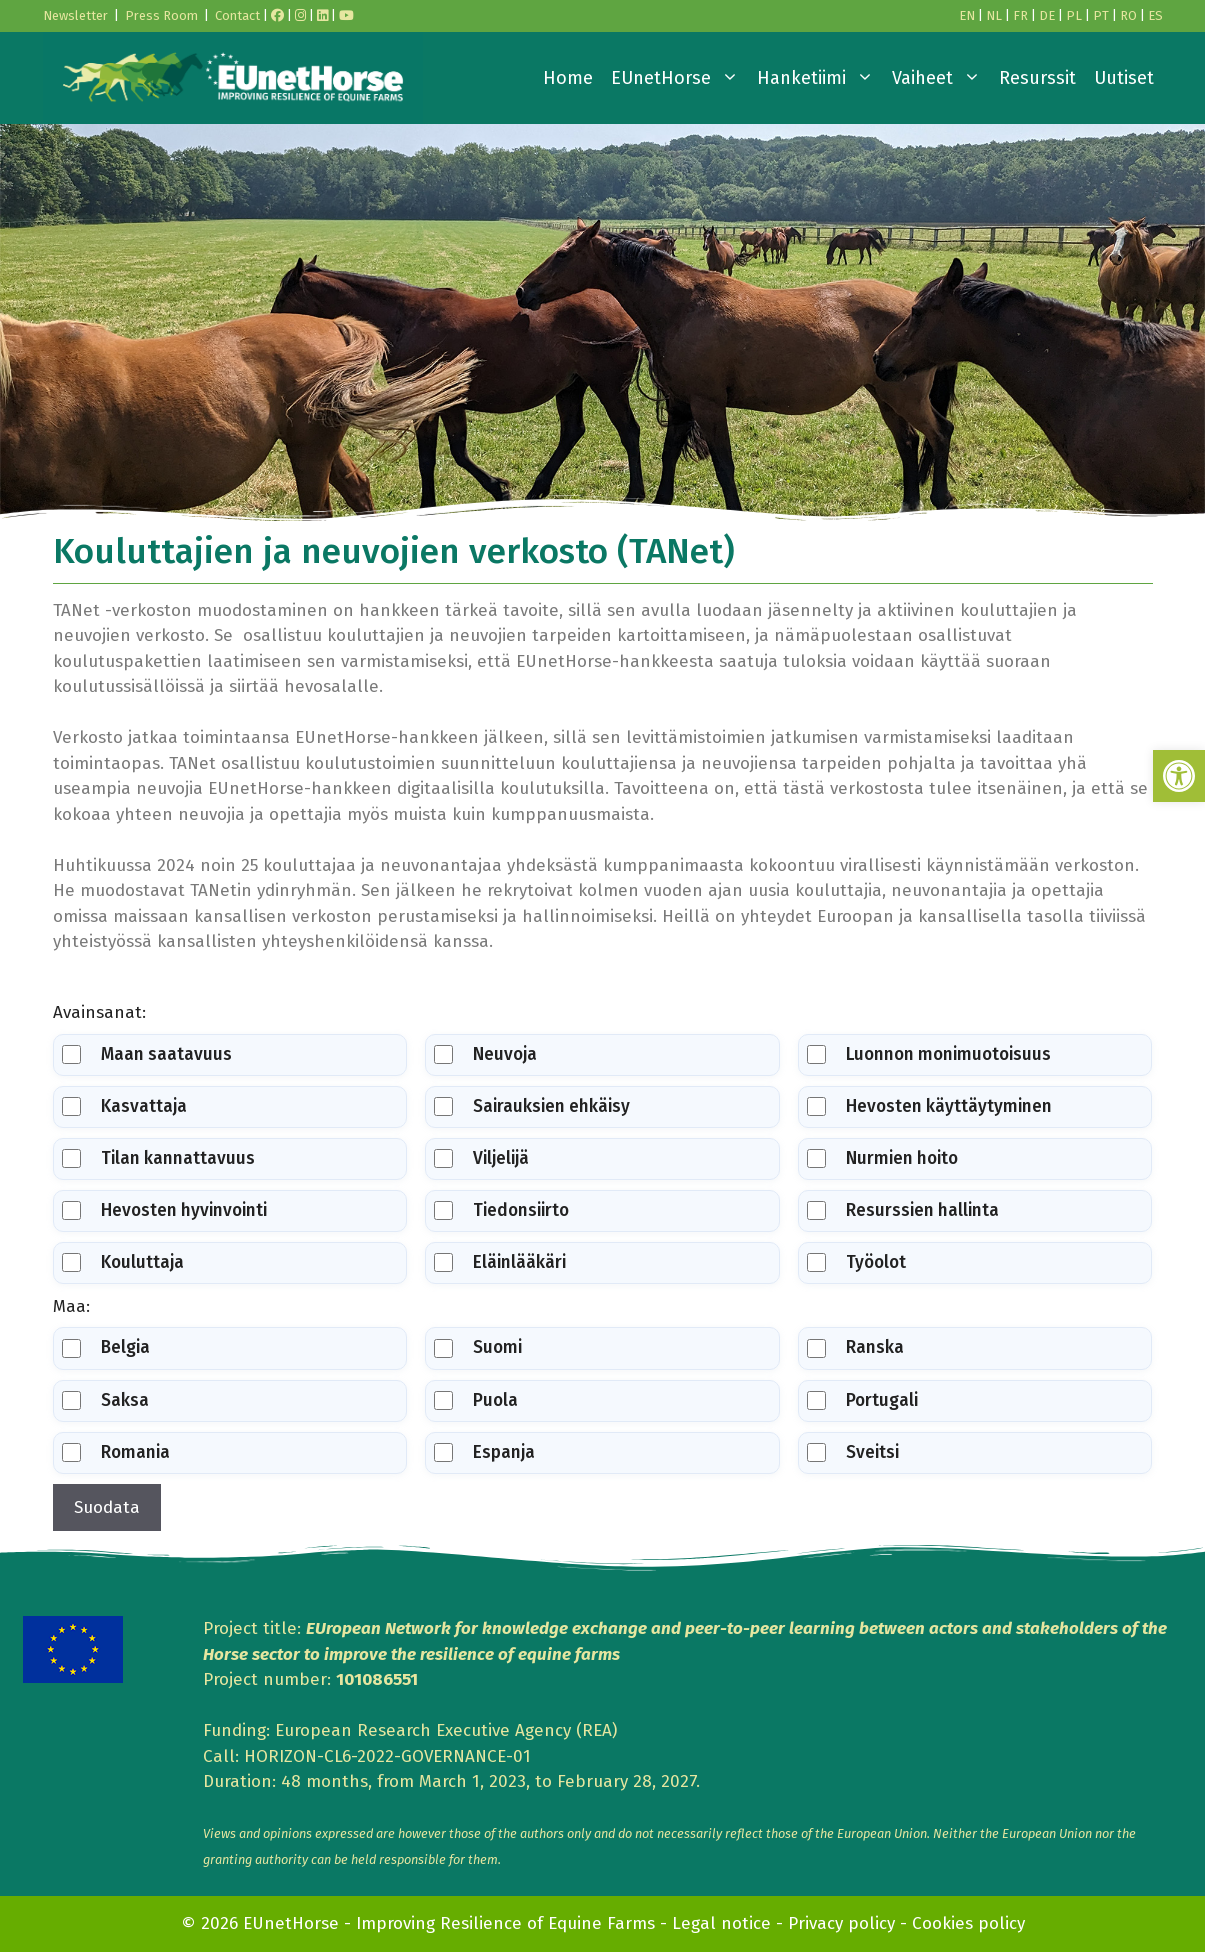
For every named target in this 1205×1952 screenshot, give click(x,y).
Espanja (484, 1452)
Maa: (71, 1306)
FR (1020, 15)
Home (568, 78)
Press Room (161, 15)
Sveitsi (853, 1452)
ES (1155, 15)
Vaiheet (941, 78)
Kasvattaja (124, 1106)
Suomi (478, 1347)
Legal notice (721, 1923)
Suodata (107, 1507)
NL (994, 15)
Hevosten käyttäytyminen (929, 1106)
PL (1074, 15)
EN (967, 15)
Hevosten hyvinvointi (164, 1210)
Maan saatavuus (147, 1054)
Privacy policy (841, 1923)
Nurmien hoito (882, 1158)
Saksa (105, 1400)
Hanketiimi (820, 78)
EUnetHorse (679, 78)
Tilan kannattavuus (158, 1158)
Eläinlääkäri (500, 1262)
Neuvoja (485, 1054)
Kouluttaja (123, 1262)
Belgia (106, 1347)
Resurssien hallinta (903, 1210)
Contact (237, 15)
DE (1047, 15)
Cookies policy (968, 1923)
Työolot (856, 1262)
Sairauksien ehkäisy (532, 1106)
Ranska (855, 1347)
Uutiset (1124, 78)
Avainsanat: (99, 1012)
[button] (1179, 776)
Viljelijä (481, 1158)
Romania (116, 1452)
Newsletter (75, 15)
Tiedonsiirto (501, 1210)
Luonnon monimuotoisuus (929, 1054)
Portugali (862, 1400)
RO (1128, 15)
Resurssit (1037, 78)
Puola (476, 1400)
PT (1101, 15)
